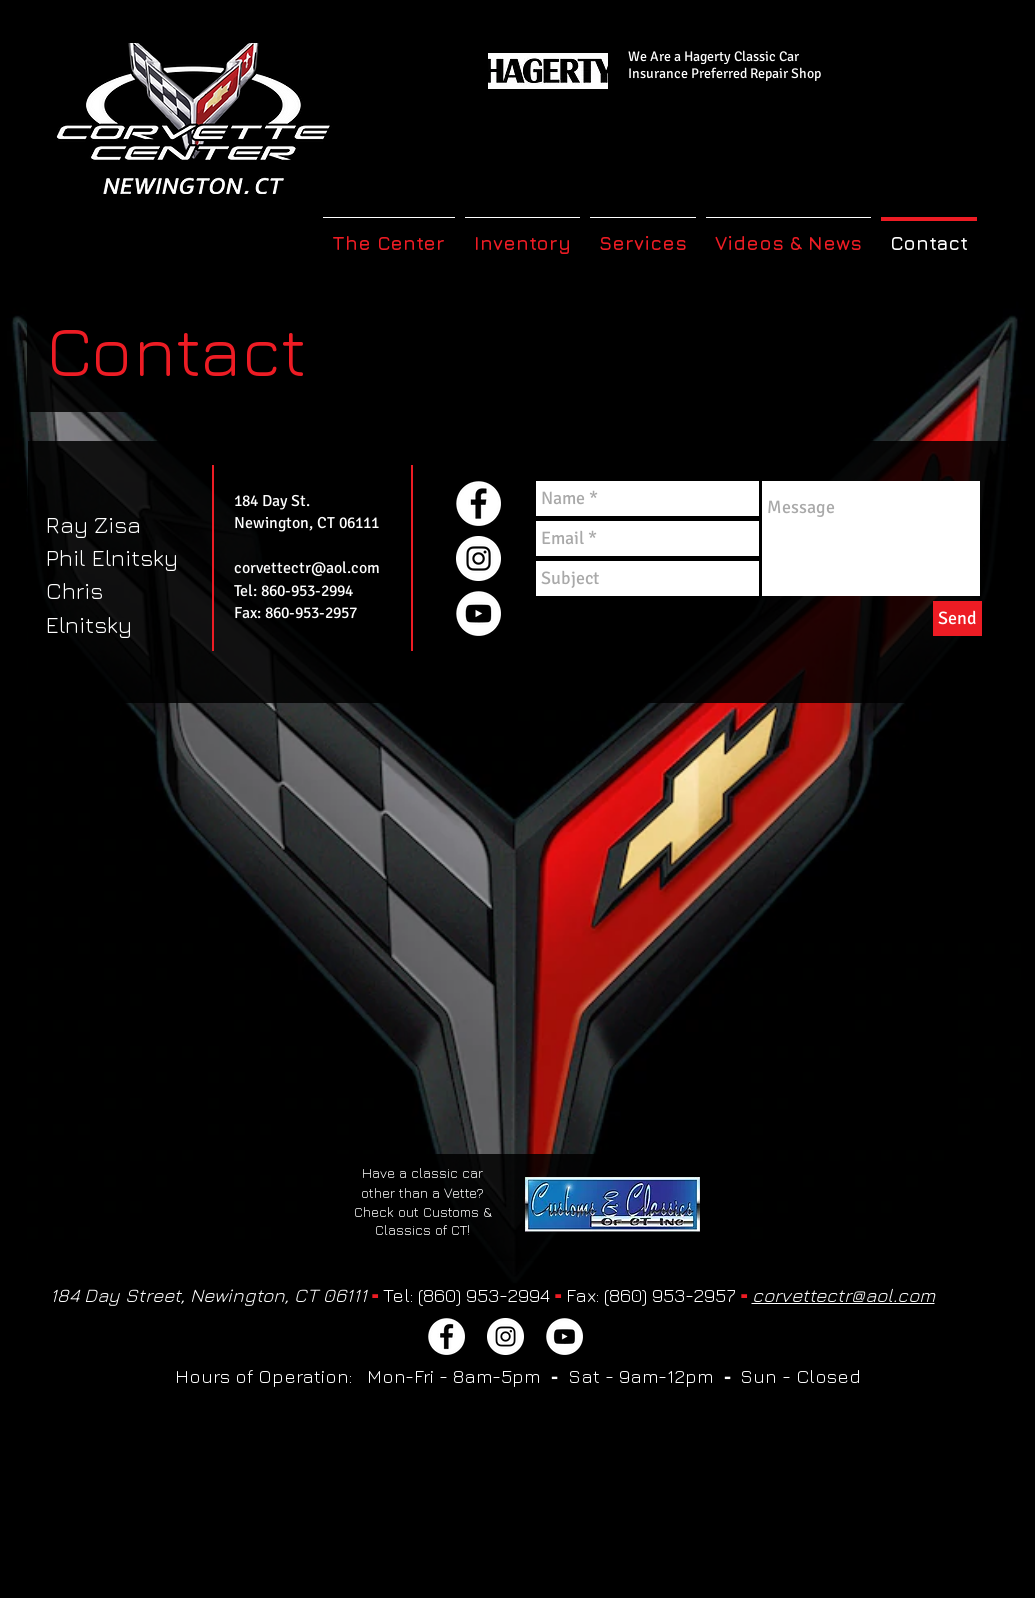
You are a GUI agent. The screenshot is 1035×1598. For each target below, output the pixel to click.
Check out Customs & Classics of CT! (423, 1220)
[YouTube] (478, 613)
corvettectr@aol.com (307, 568)
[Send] (957, 618)
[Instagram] (478, 558)
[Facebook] (478, 503)
